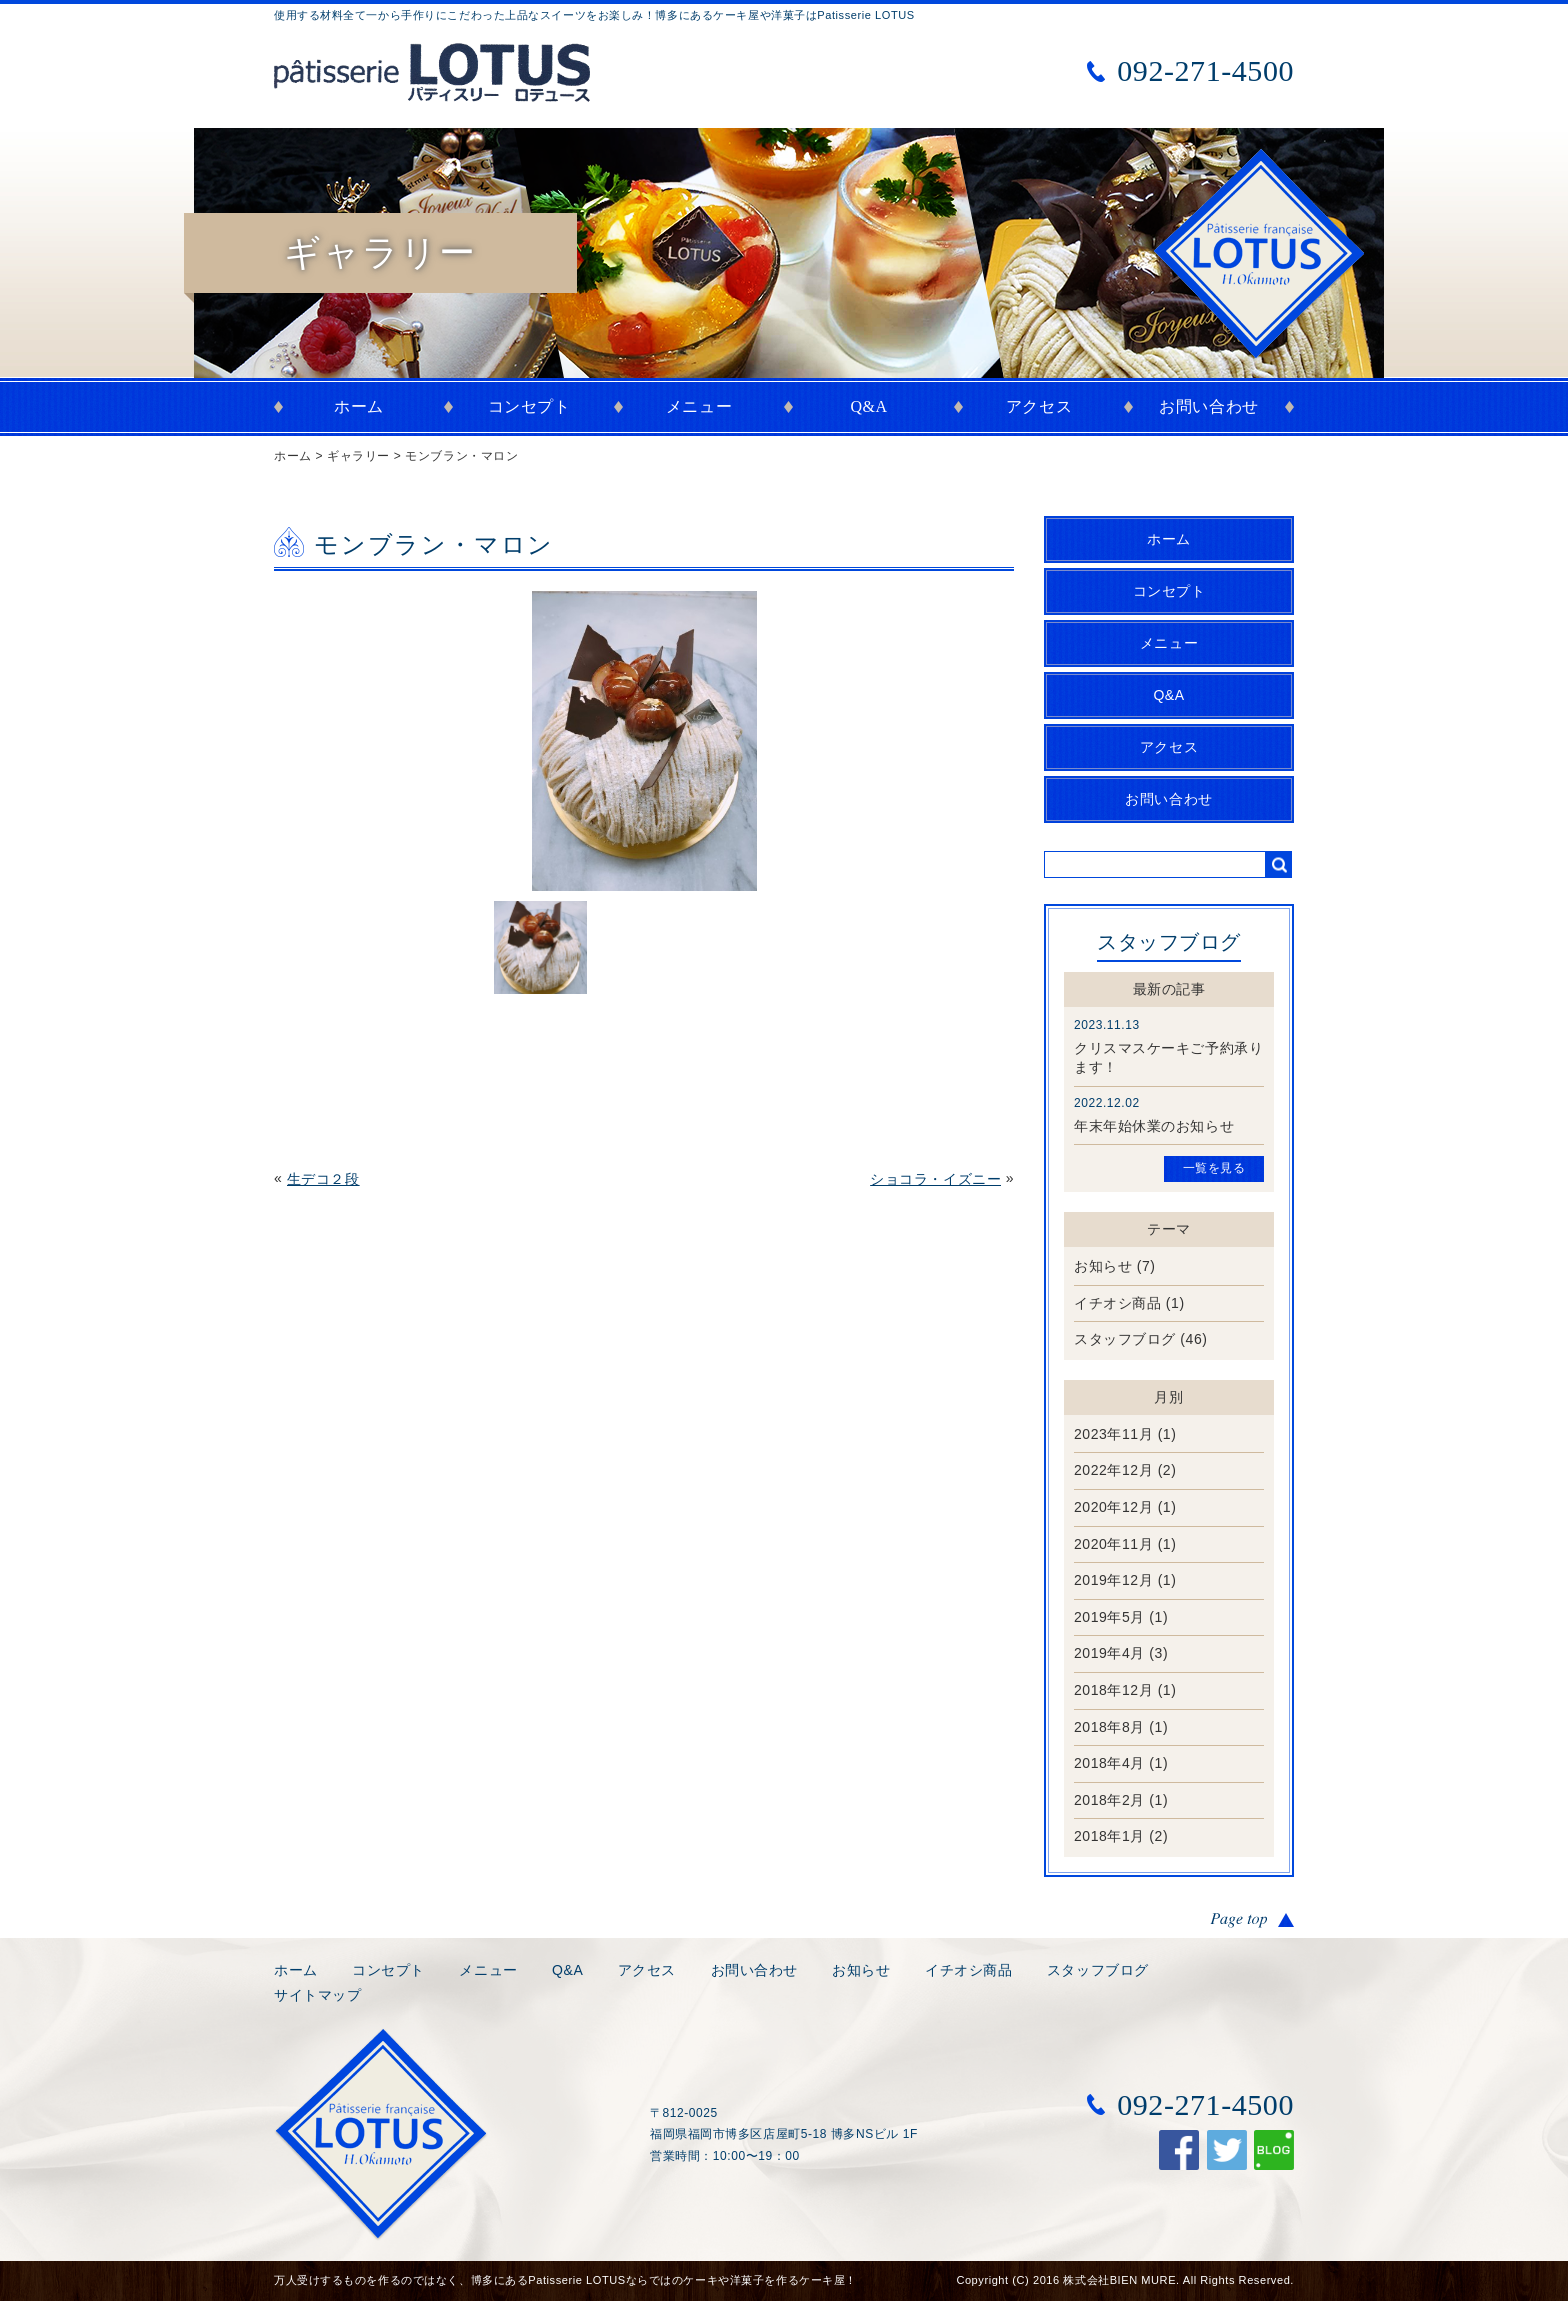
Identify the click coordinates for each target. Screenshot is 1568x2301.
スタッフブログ (1125, 1339)
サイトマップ (317, 1995)
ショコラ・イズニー (935, 1179)
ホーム (359, 406)
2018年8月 (1109, 1727)
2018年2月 (1109, 1800)
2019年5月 (1109, 1617)
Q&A (868, 406)
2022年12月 (1113, 1470)
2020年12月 (1113, 1507)
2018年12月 (1113, 1690)
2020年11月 (1113, 1544)
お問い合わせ (1208, 406)
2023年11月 (1113, 1434)
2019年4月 (1109, 1653)
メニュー (699, 406)
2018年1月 (1109, 1836)
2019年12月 (1113, 1580)
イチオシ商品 (1117, 1303)
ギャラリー (358, 456)
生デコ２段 (323, 1179)
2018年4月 (1109, 1763)
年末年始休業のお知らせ (1154, 1126)
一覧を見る (1214, 1168)
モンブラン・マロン (461, 456)
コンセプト (529, 406)
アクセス (1039, 406)
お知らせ (1103, 1266)
